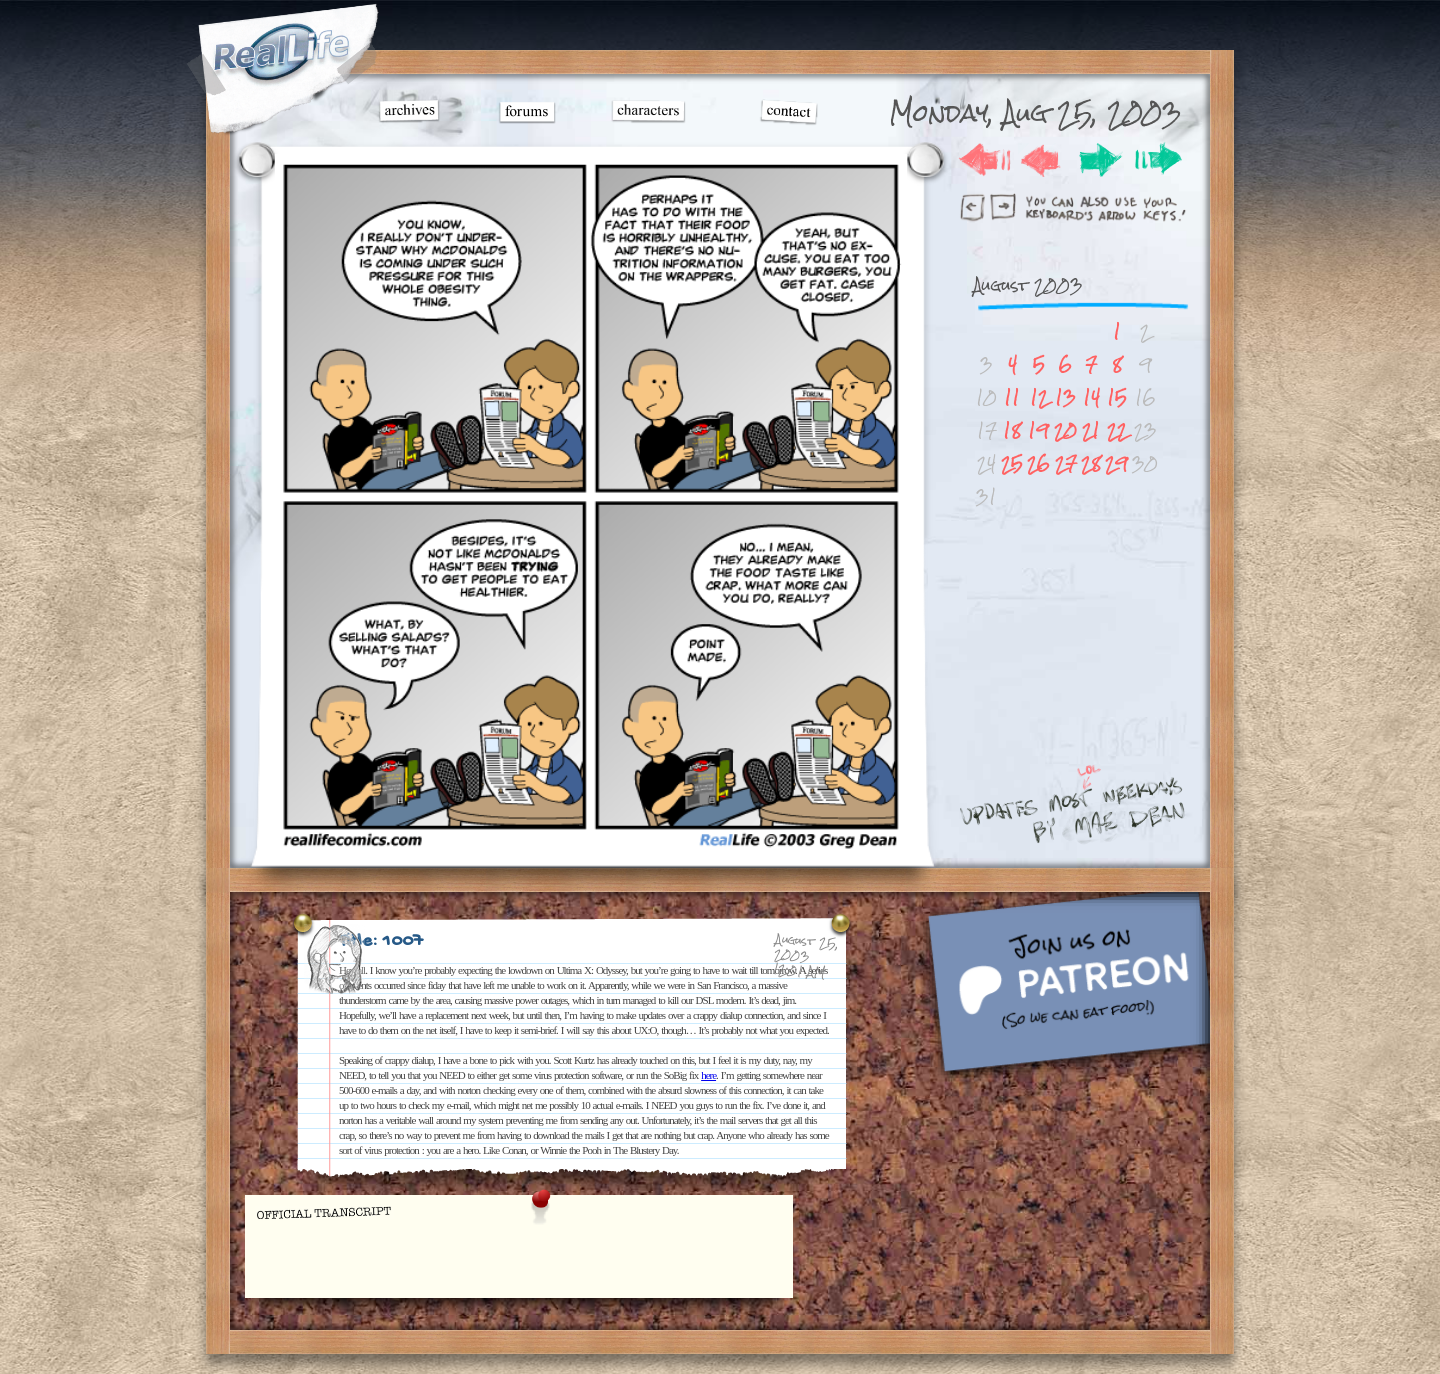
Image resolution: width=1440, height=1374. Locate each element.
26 (1038, 463)
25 (1012, 463)
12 (1039, 397)
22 (1117, 430)
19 (1038, 430)
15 (1117, 397)
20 (1065, 430)
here (708, 1075)
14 (1091, 397)
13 (1065, 397)
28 (1091, 463)
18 (1012, 430)
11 (1012, 397)
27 (1066, 463)
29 (1116, 463)
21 (1091, 430)
